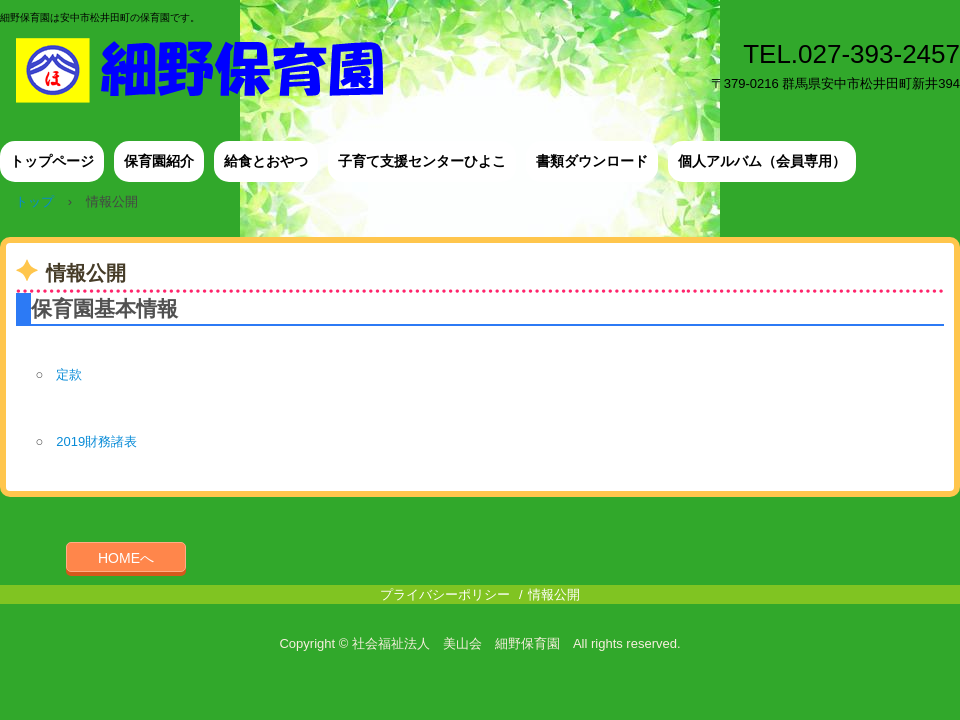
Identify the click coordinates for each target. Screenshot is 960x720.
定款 (62, 374)
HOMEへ (126, 558)
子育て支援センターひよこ (422, 161)
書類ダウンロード (592, 161)
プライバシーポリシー (445, 594)
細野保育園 (213, 70)
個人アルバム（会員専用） (762, 161)
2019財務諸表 (96, 441)
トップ (34, 201)
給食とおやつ (266, 161)
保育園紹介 (159, 161)
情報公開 (554, 594)
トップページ (52, 161)
